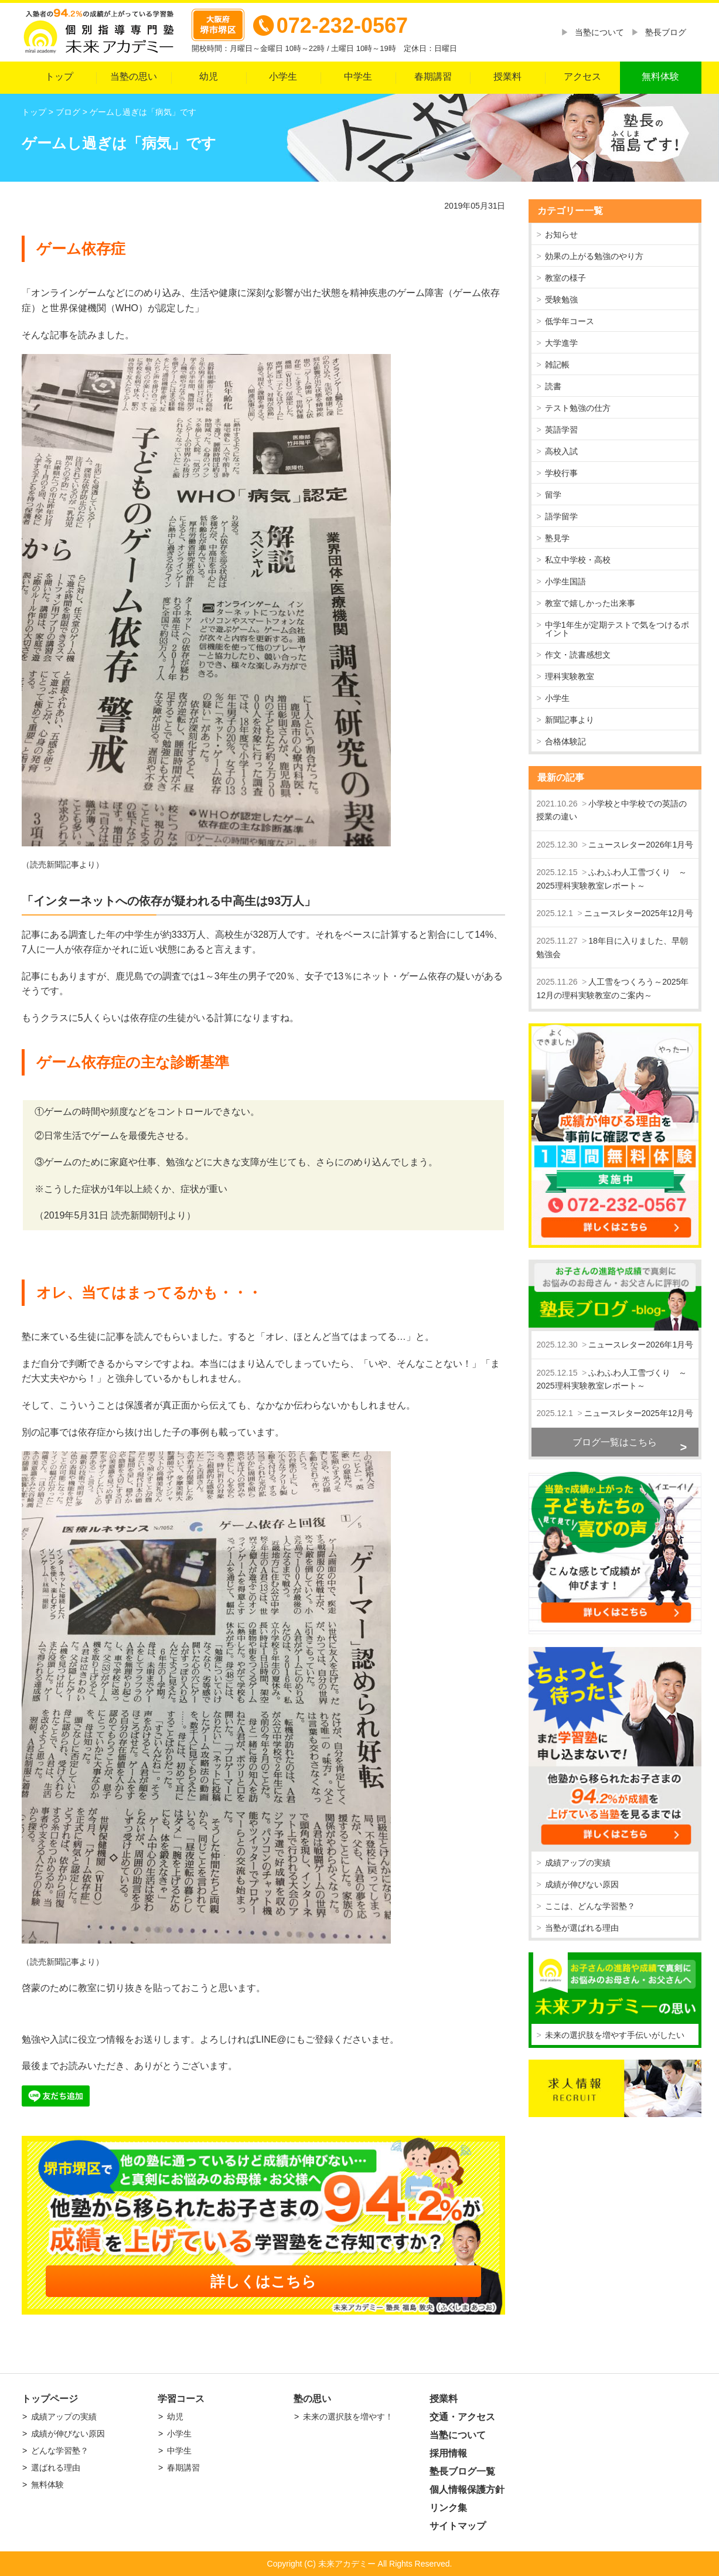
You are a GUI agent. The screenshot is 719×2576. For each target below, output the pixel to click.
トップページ (50, 2399)
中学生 (358, 76)
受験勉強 (561, 299)
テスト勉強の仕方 (578, 408)
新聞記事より (569, 719)
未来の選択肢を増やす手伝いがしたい (614, 2035)
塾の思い (312, 2399)
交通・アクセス (462, 2417)
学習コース (181, 2399)
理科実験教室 (569, 676)
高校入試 (561, 451)
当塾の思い (133, 76)
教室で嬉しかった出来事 (590, 603)
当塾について (599, 32)
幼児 (208, 76)
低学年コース (569, 321)
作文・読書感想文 (578, 654)
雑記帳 (557, 364)
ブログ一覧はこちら (615, 1442)
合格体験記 (565, 741)
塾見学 (557, 538)
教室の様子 (565, 278)
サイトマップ (458, 2526)
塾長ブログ (665, 32)
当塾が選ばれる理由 (582, 1927)
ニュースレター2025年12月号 (639, 913)
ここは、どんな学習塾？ (590, 1906)
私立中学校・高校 (578, 559)
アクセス (582, 76)
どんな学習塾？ (59, 2450)
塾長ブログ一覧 (462, 2471)
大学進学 (561, 343)
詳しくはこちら (263, 2281)
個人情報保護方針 (467, 2490)
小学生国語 (565, 581)
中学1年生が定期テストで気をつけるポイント (617, 629)
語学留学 (561, 516)
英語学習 (561, 429)
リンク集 (448, 2508)
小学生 (283, 76)
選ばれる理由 (55, 2467)
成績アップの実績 (578, 1862)
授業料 (507, 76)
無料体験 (660, 76)
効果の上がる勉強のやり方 (594, 256)
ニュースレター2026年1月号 (640, 844)
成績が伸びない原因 (582, 1884)
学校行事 (561, 473)
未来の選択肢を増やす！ (348, 2416)
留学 (553, 494)
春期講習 (433, 76)
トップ (59, 76)
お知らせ (561, 234)
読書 (553, 386)
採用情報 (448, 2453)
